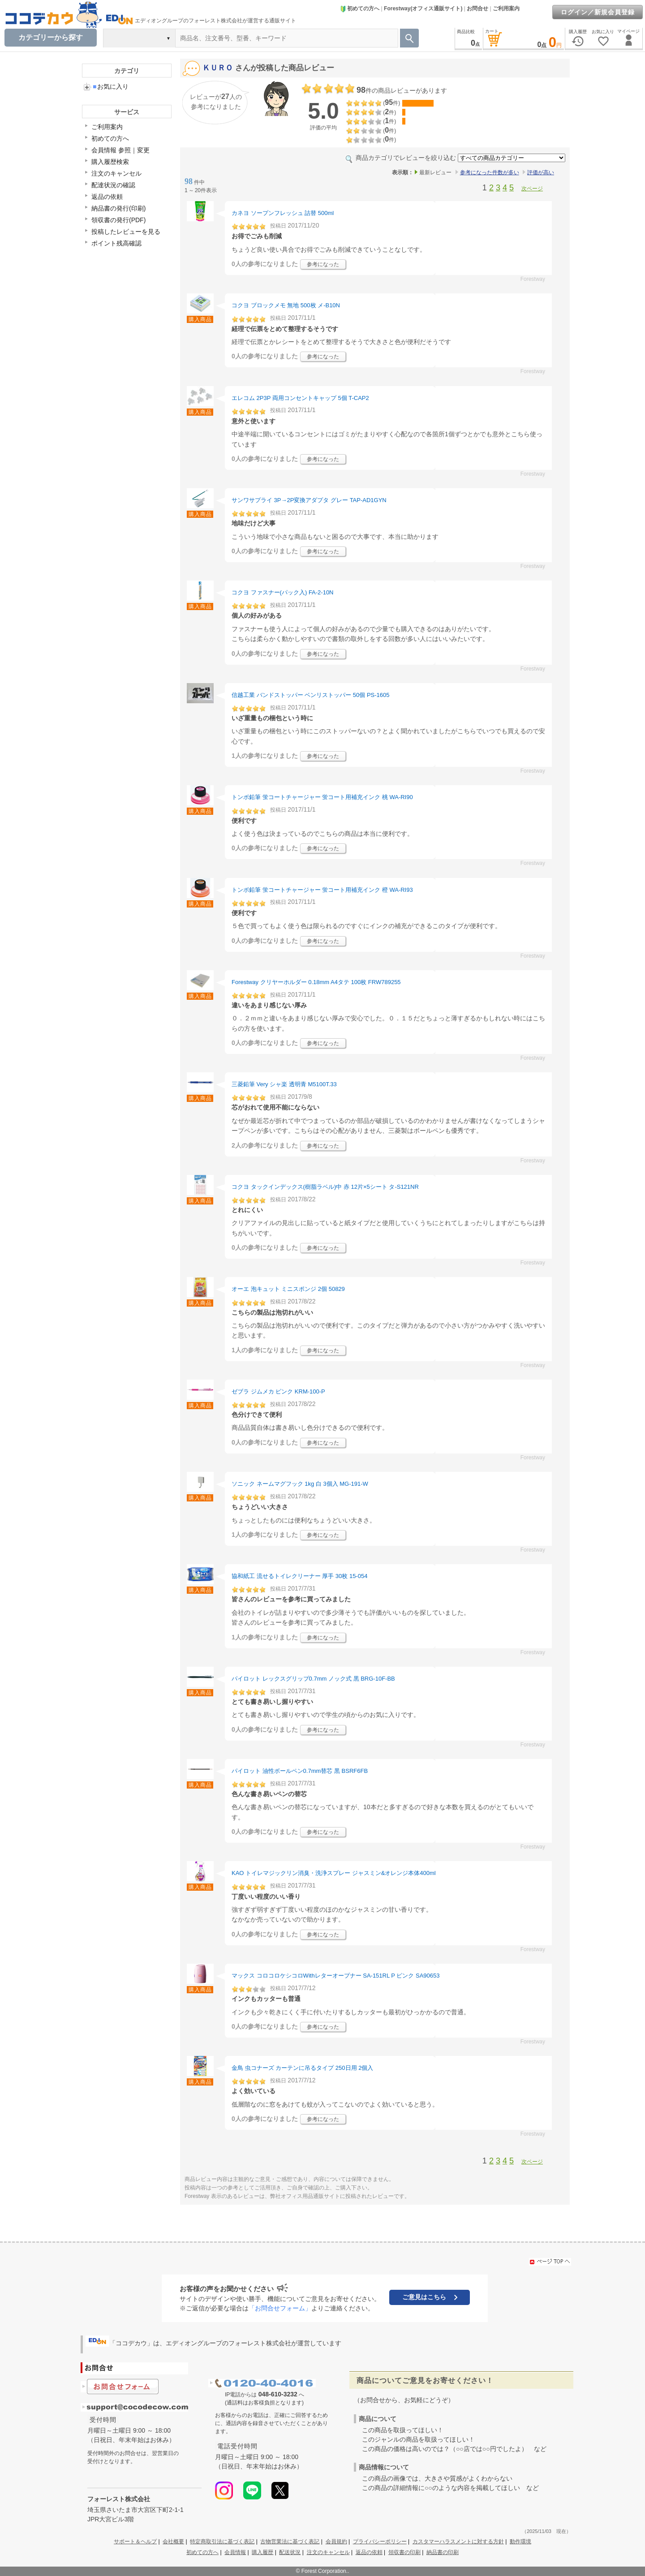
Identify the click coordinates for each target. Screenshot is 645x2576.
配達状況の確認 (113, 185)
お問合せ (477, 8)
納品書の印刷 (442, 2552)
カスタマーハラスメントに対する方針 (458, 2541)
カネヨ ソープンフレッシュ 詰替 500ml (283, 213)
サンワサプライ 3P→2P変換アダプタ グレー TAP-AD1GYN (309, 500)
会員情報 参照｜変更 (120, 150)
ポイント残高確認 (116, 243)
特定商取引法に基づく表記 (222, 2541)
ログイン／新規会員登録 (598, 12)
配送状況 (290, 2552)
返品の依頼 (107, 196)
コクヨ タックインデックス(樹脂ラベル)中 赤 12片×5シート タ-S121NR (325, 1186)
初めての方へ (359, 8)
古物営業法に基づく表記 (289, 2541)
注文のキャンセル (116, 173)
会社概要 (173, 2541)
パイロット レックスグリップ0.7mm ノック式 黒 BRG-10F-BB (313, 1678)
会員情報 (235, 2552)
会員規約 (336, 2541)
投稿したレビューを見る (125, 231)
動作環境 (520, 2541)
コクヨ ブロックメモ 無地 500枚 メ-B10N (286, 305)
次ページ (532, 188)
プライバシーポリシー (380, 2541)
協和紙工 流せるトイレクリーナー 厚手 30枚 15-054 (299, 1576)
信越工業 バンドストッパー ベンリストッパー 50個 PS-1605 (311, 695)
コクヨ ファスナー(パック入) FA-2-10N (283, 592)
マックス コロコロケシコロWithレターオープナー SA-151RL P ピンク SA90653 (335, 1975)
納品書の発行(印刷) (118, 208)
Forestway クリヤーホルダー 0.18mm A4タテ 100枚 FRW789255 (316, 982)
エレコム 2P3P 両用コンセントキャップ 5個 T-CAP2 (300, 398)
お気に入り (111, 86)
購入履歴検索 (110, 161)
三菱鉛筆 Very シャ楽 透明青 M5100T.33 (284, 1084)
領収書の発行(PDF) (118, 220)
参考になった (323, 264)
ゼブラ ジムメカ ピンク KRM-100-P (278, 1391)
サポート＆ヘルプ (135, 2541)
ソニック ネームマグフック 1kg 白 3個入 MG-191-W (300, 1483)
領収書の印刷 (404, 2552)
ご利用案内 (506, 8)
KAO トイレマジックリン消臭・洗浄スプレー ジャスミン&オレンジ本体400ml (334, 1873)
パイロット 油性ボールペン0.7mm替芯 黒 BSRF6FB (300, 1771)
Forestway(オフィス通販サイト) (423, 8)
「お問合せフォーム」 (280, 2308)
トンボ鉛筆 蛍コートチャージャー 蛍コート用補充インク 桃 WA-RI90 (322, 797)
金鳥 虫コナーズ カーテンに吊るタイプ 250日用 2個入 (302, 2067)
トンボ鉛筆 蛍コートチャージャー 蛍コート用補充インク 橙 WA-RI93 (322, 889)
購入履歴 (262, 2552)
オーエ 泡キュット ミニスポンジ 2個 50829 (288, 1289)
